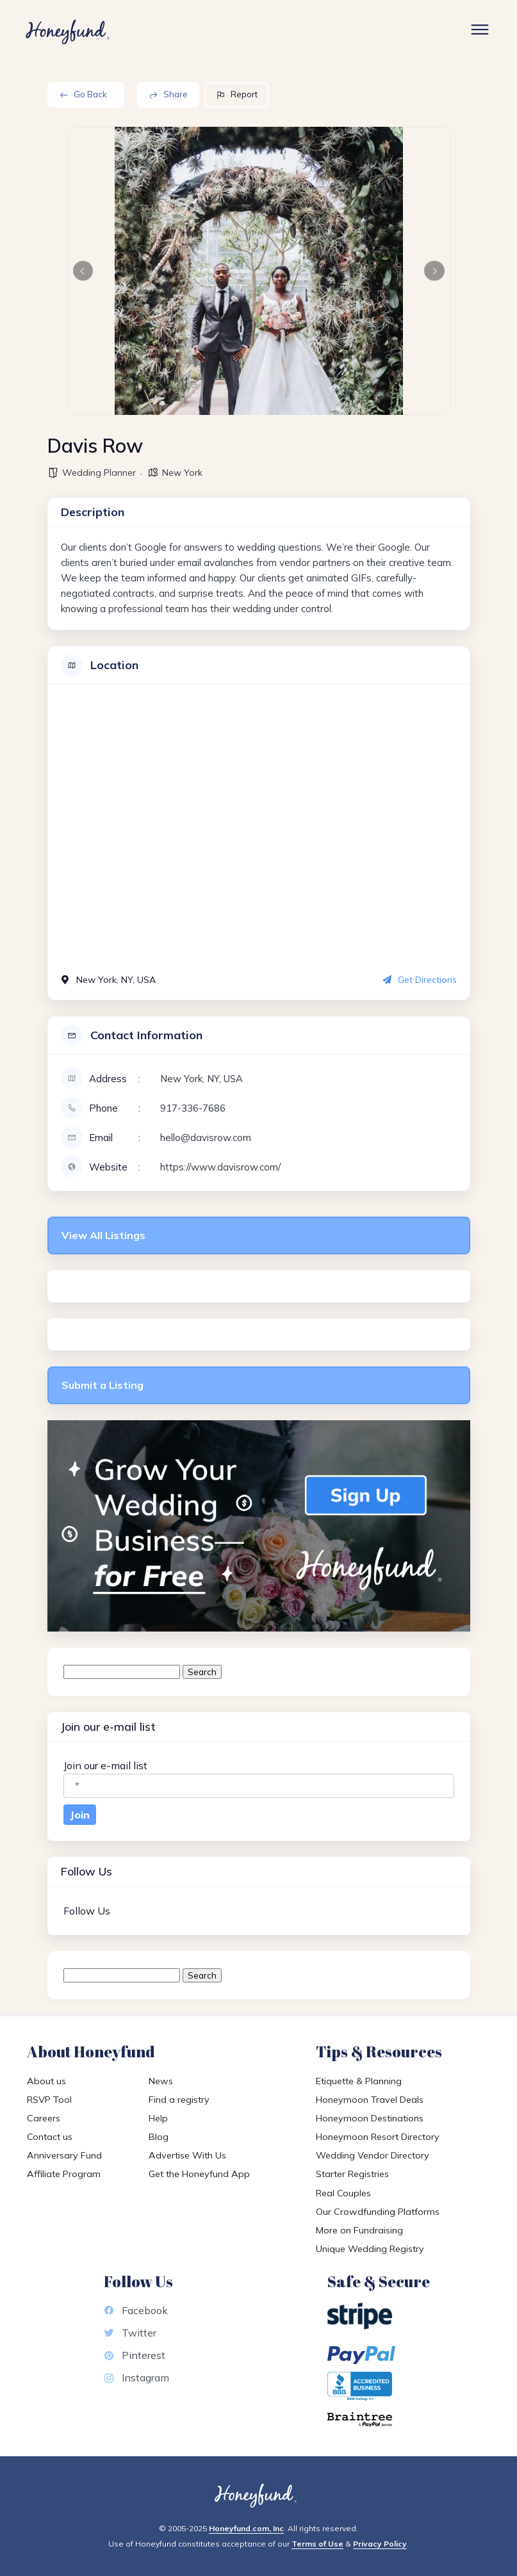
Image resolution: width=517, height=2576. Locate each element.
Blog (158, 2137)
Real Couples (343, 2193)
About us (46, 2081)
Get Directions (419, 979)
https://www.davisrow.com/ (220, 1167)
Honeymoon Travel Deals (369, 2099)
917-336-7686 (193, 1108)
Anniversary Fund (64, 2155)
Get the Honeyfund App (199, 2174)
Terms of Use (317, 2543)
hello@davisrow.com (205, 1137)
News (161, 2081)
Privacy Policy (380, 2543)
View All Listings (103, 1235)
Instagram (136, 2377)
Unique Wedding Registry (370, 2249)
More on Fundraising (359, 2230)
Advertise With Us (187, 2155)
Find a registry (179, 2099)
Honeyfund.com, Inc (246, 2528)
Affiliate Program (64, 2174)
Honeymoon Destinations (369, 2118)
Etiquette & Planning (359, 2081)
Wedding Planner (99, 472)
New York (182, 472)
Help (158, 2118)
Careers (43, 2118)
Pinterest (134, 2355)
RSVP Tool (49, 2099)
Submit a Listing (103, 1385)
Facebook (136, 2310)
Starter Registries (352, 2174)
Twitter (130, 2332)
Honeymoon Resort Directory (377, 2137)
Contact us (49, 2137)
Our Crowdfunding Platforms (377, 2211)
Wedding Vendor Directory (372, 2155)
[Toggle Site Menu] (479, 32)
